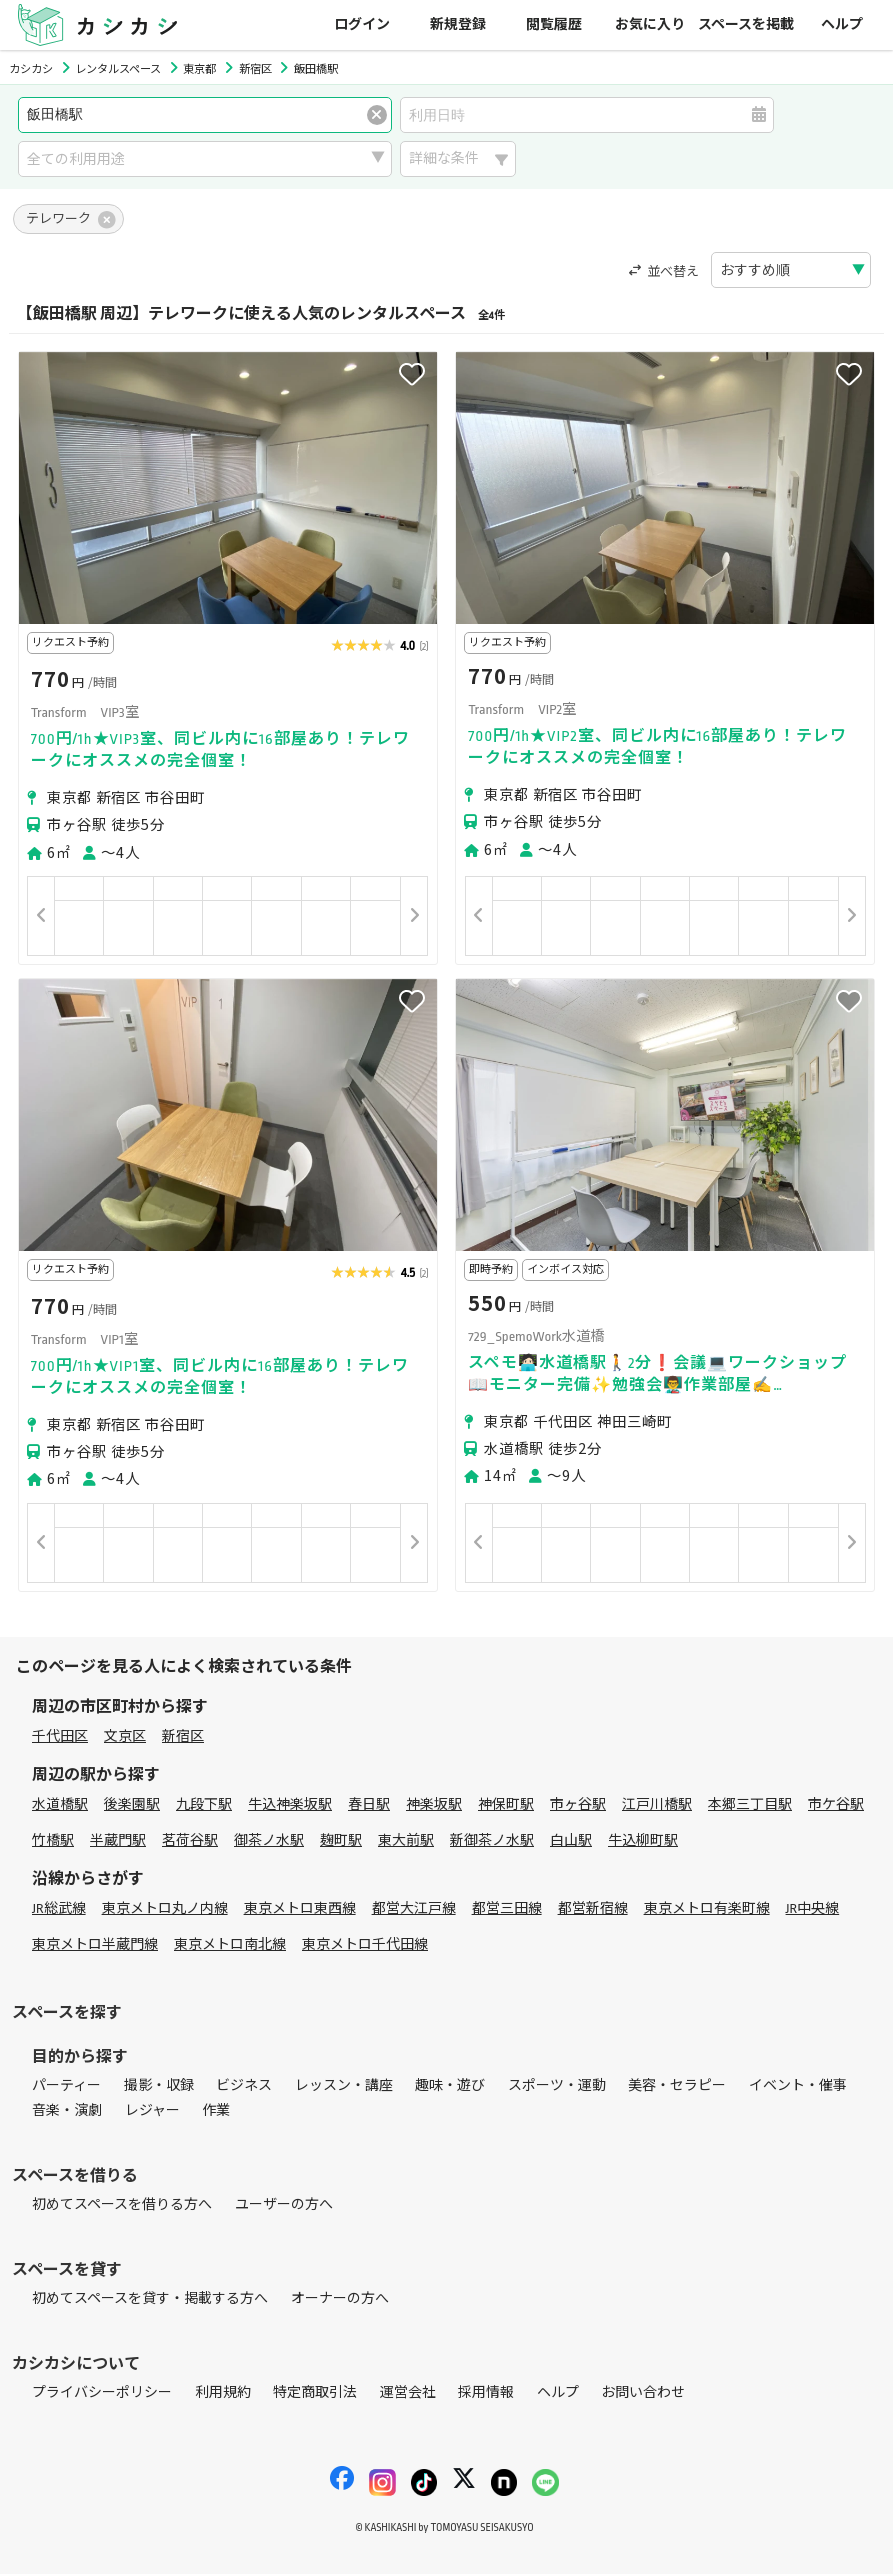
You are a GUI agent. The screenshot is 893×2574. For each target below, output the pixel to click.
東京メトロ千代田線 (365, 1944)
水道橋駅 (60, 1804)
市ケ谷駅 (836, 1804)
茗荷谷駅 (190, 1840)
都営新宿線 (593, 1908)
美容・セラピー (677, 2085)
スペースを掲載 (746, 24)
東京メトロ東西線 (300, 1908)
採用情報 (486, 2392)
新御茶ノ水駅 (492, 1840)
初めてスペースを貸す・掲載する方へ (150, 2298)
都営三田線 (507, 1908)
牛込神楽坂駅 (290, 1804)
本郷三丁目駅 (750, 1804)
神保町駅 (506, 1804)
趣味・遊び (450, 2085)
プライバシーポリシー (102, 2392)
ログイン (362, 24)
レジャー (152, 2110)
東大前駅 (406, 1840)
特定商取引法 (315, 2392)
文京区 (125, 1736)
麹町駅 (341, 1840)
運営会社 (408, 2392)
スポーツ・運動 (557, 2085)
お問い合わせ (643, 2392)
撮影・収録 (159, 2085)
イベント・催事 (798, 2085)
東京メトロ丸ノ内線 (165, 1908)
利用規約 (223, 2392)
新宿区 (183, 1736)
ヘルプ (842, 24)
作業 (216, 2110)
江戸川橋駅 (657, 1804)
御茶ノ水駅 (269, 1840)
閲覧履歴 (554, 24)
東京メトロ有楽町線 (707, 1908)
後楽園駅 (132, 1804)
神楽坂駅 (434, 1804)
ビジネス (244, 2085)
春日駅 (369, 1804)
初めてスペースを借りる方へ (122, 2204)
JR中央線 (813, 1908)
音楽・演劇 (67, 2110)
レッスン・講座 (344, 2085)
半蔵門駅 (118, 1840)
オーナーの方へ (340, 2298)
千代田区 (60, 1736)
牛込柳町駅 (643, 1840)
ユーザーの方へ (284, 2204)
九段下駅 (204, 1804)
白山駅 (571, 1840)
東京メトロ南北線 (230, 1944)
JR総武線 (59, 1908)
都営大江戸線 (414, 1908)
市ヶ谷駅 (578, 1804)
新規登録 (458, 24)
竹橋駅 (53, 1840)
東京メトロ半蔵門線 (95, 1944)
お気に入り (650, 24)
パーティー (66, 2085)
